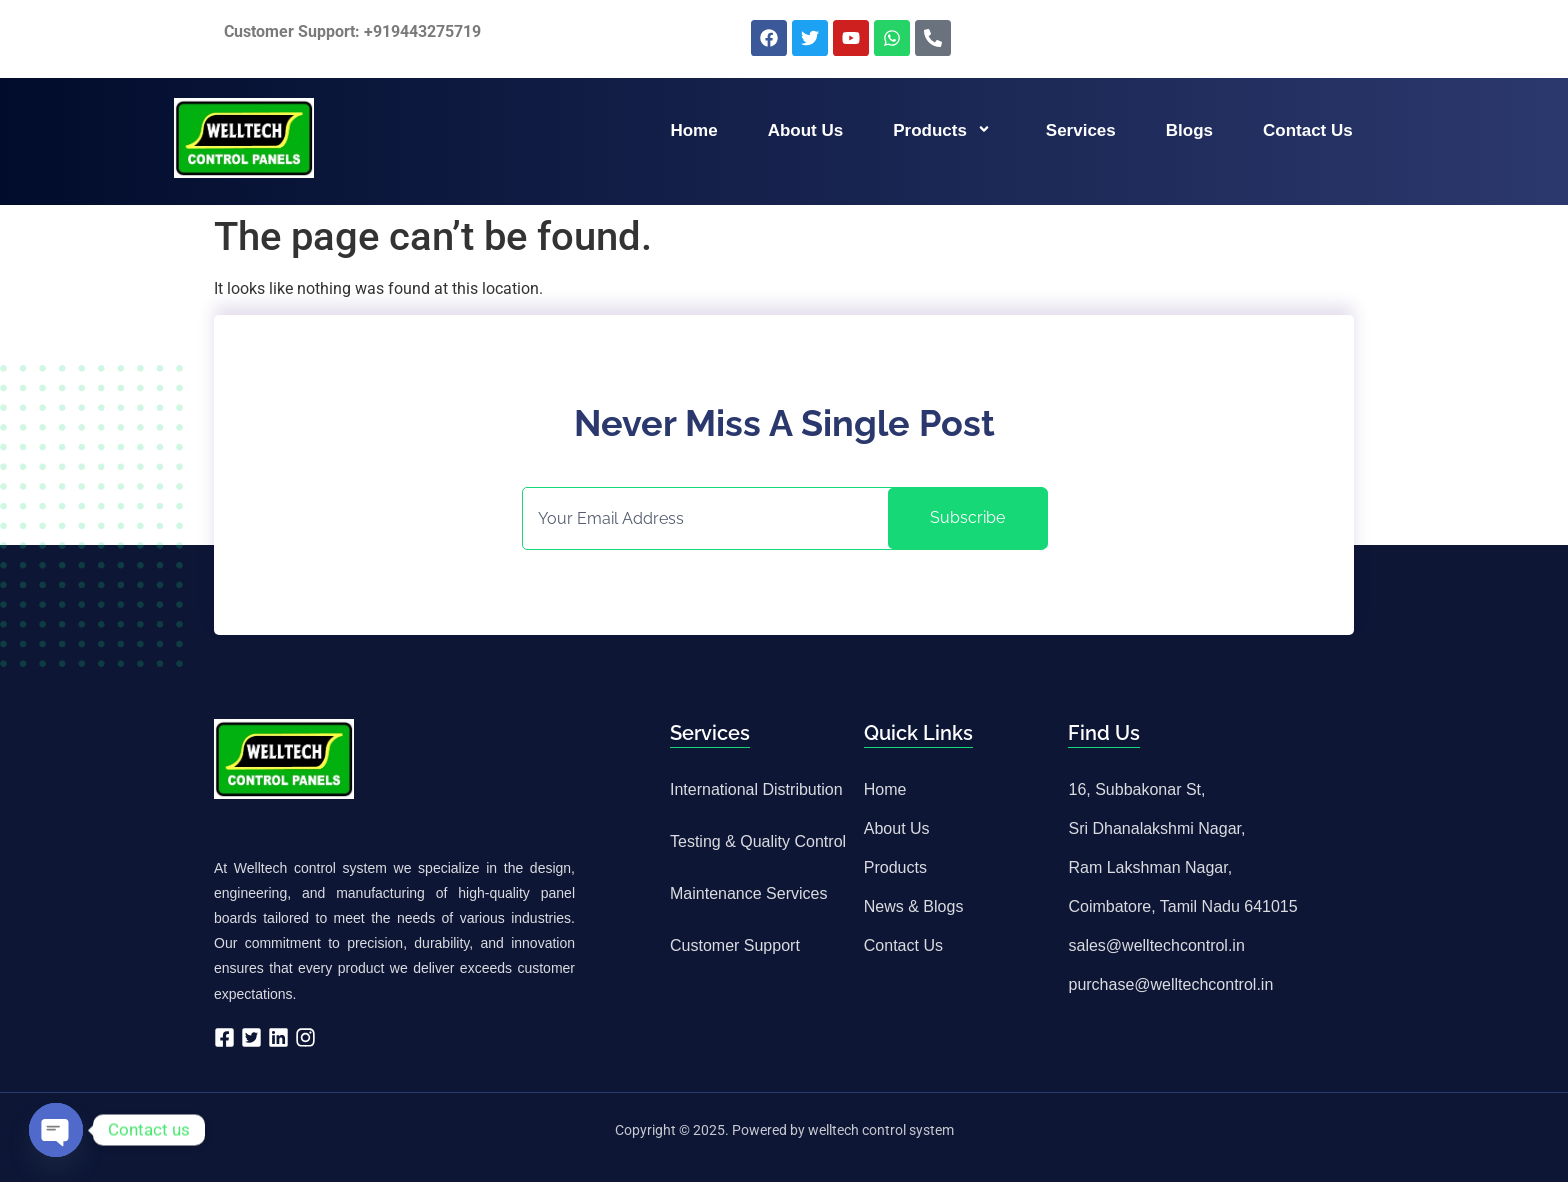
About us (806, 130)
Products (944, 130)
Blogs (1189, 130)
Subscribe (967, 517)
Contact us (1308, 130)
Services (1081, 130)
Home (693, 130)
